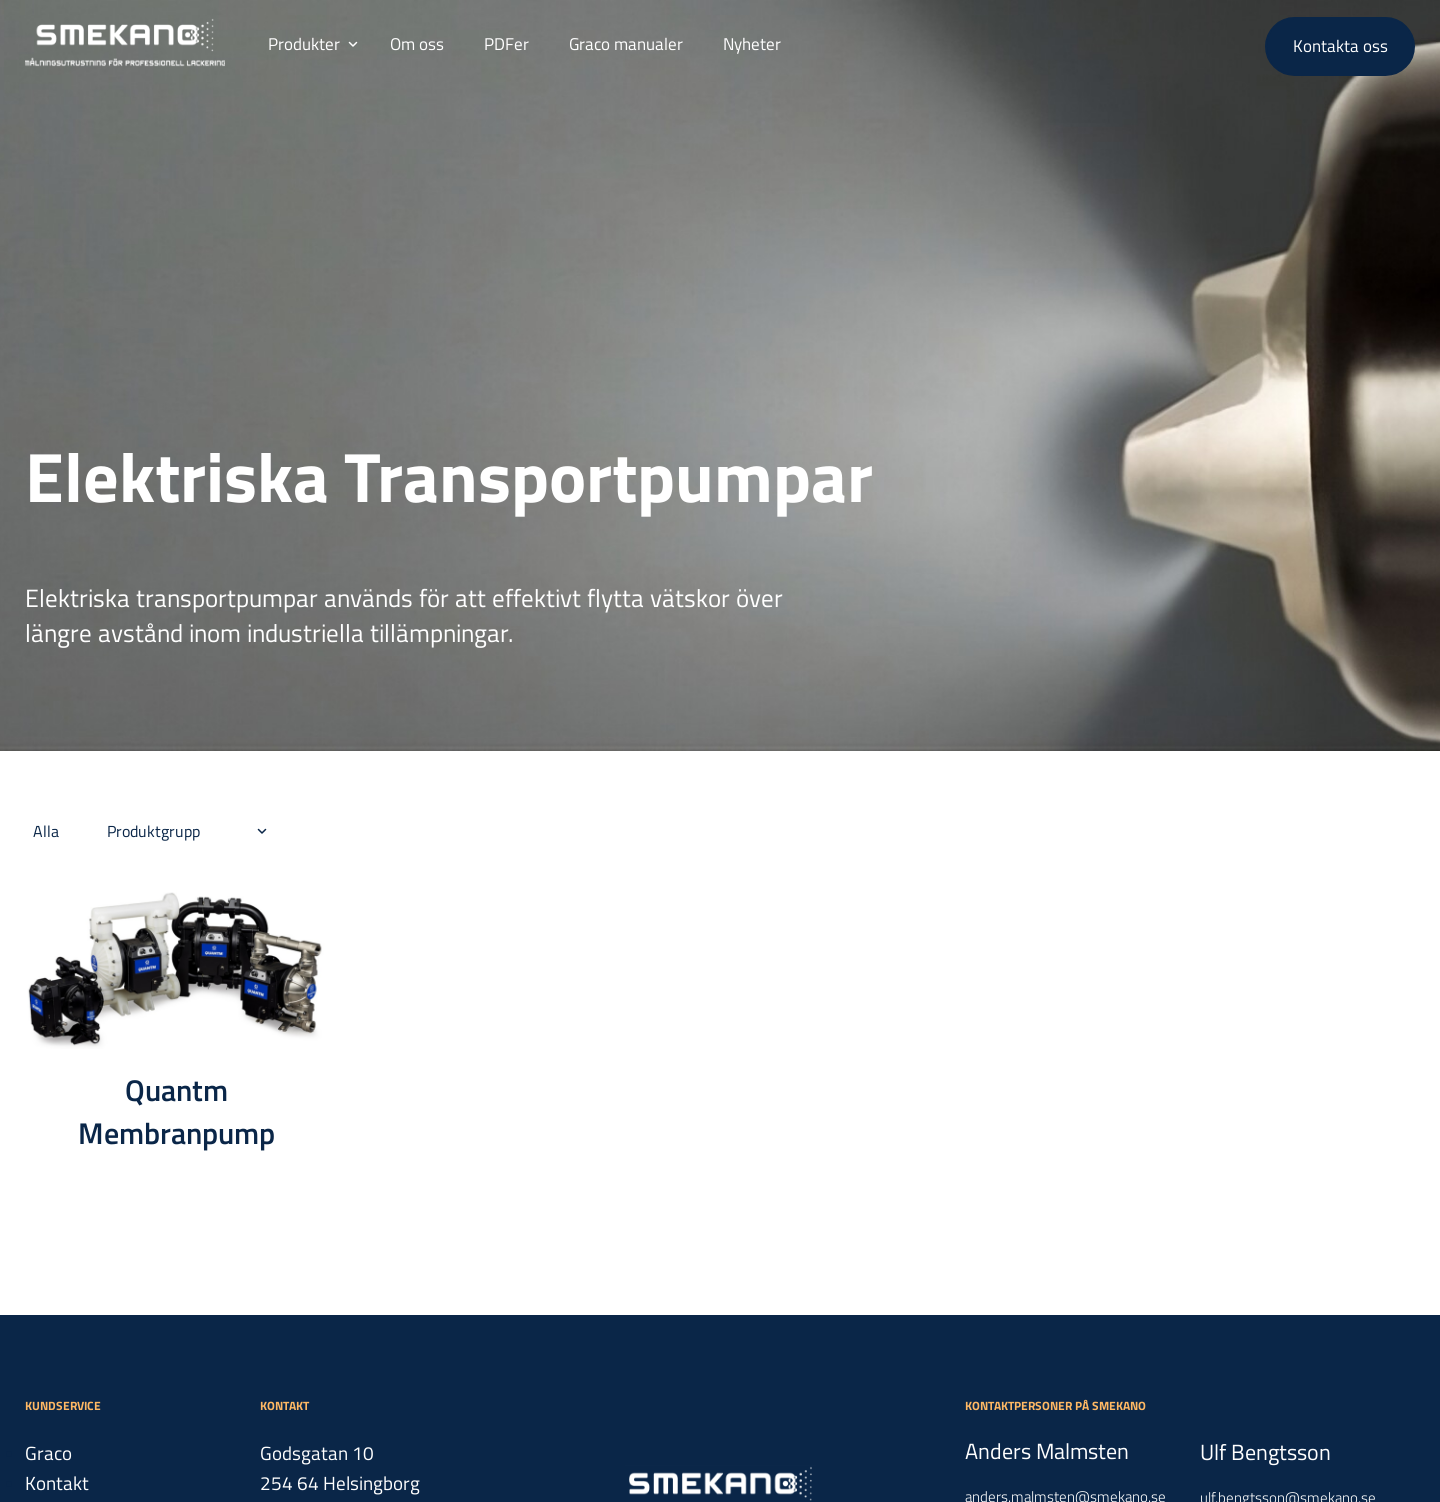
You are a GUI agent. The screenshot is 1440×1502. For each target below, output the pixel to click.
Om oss (417, 44)
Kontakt (57, 1482)
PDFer (506, 44)
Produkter (304, 44)
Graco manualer (626, 44)
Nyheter (752, 44)
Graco (48, 1452)
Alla (46, 831)
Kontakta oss (1340, 46)
